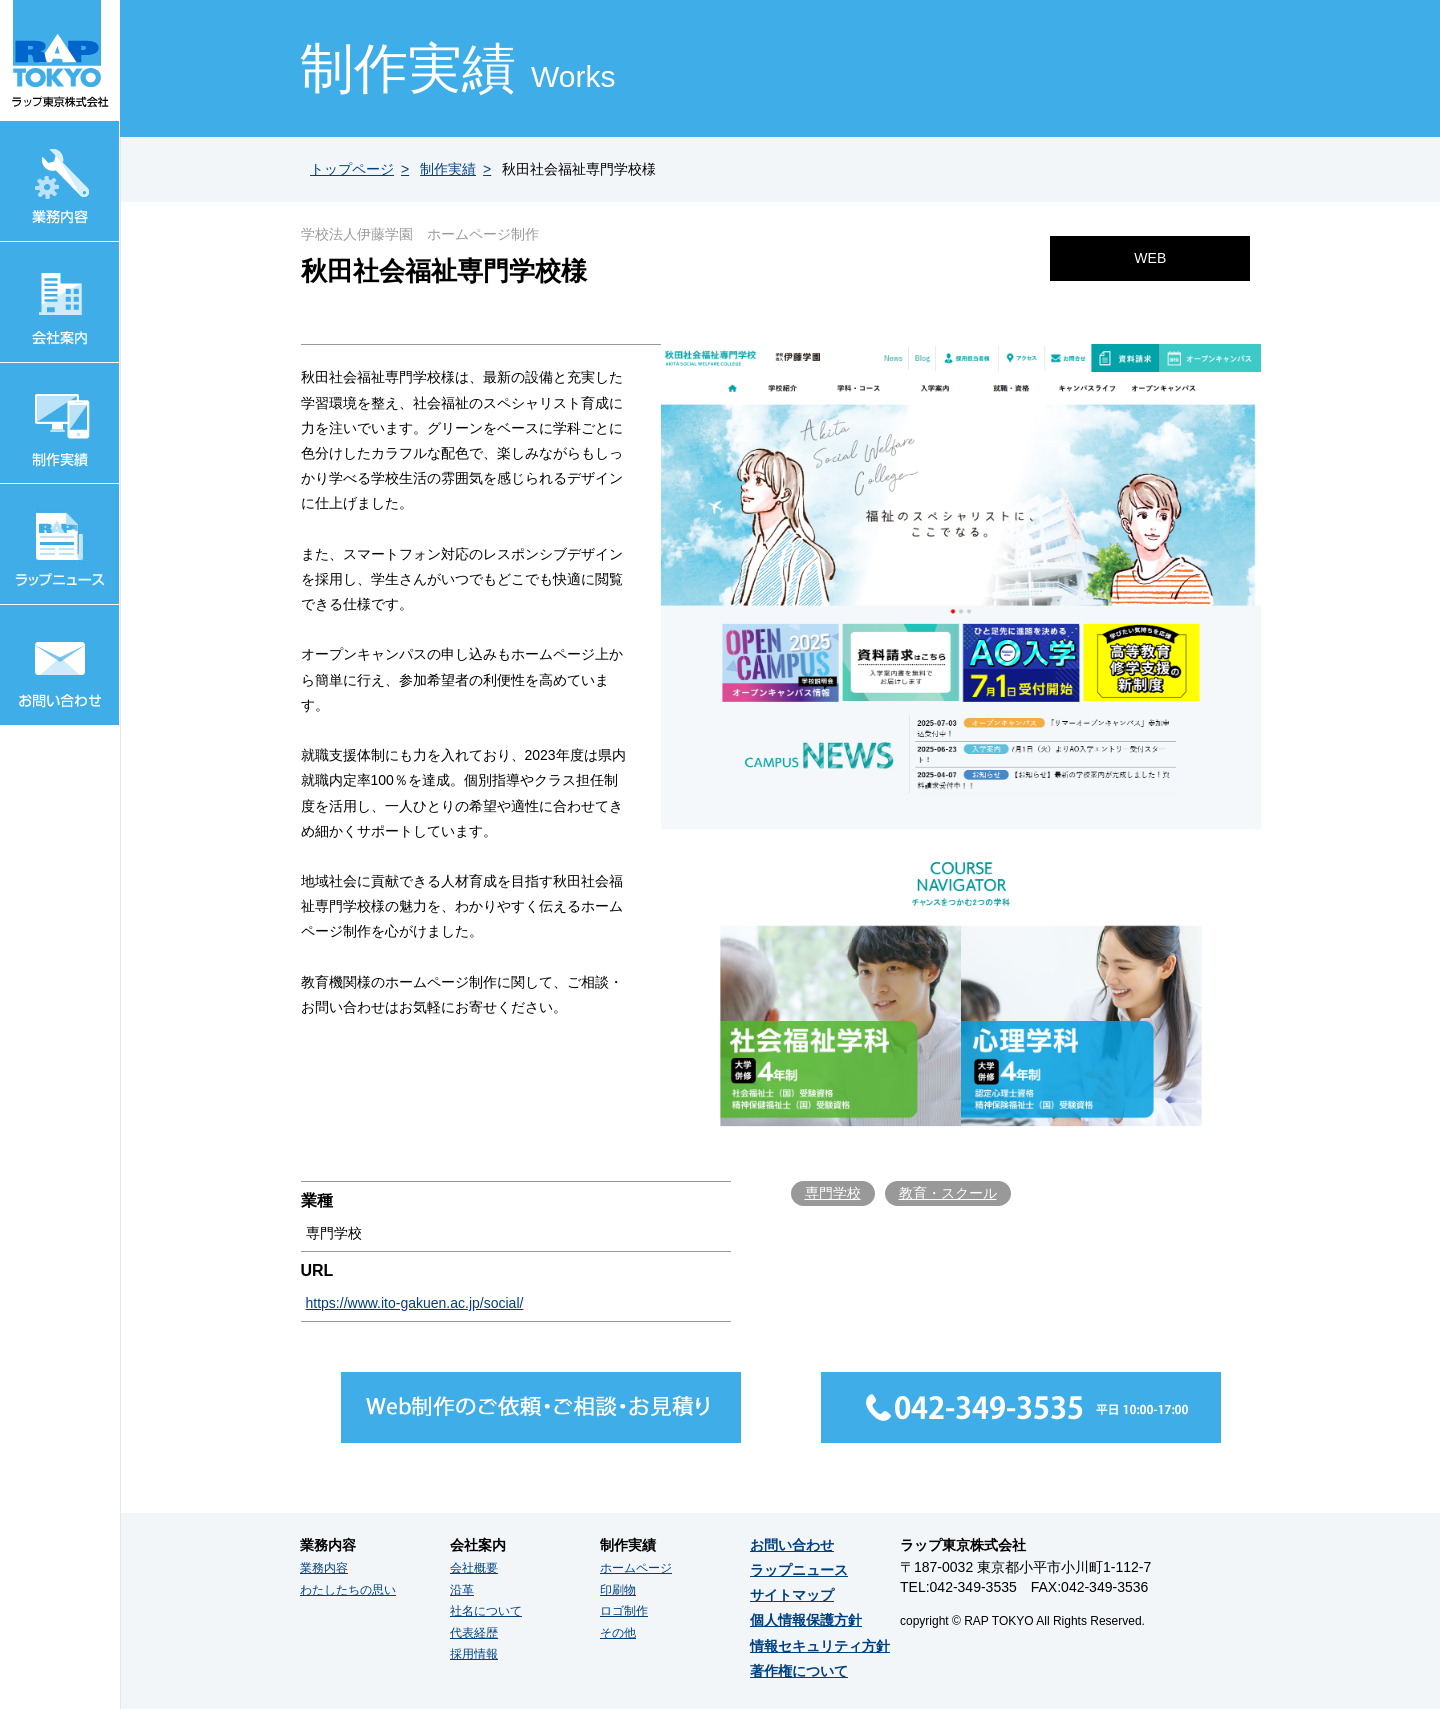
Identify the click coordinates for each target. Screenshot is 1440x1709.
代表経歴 (474, 1633)
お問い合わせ (792, 1545)
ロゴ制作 (624, 1611)
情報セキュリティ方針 (820, 1646)
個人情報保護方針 (806, 1620)
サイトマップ (792, 1595)
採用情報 (474, 1654)
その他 (618, 1633)
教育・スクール (948, 1193)
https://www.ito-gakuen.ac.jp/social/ (415, 1303)
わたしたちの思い (348, 1590)
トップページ (352, 169)
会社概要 (474, 1568)
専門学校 (833, 1193)
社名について (486, 1611)
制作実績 (448, 169)
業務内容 (324, 1568)
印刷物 (618, 1590)
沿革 (462, 1590)
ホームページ (636, 1568)
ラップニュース (799, 1570)
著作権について (799, 1671)
